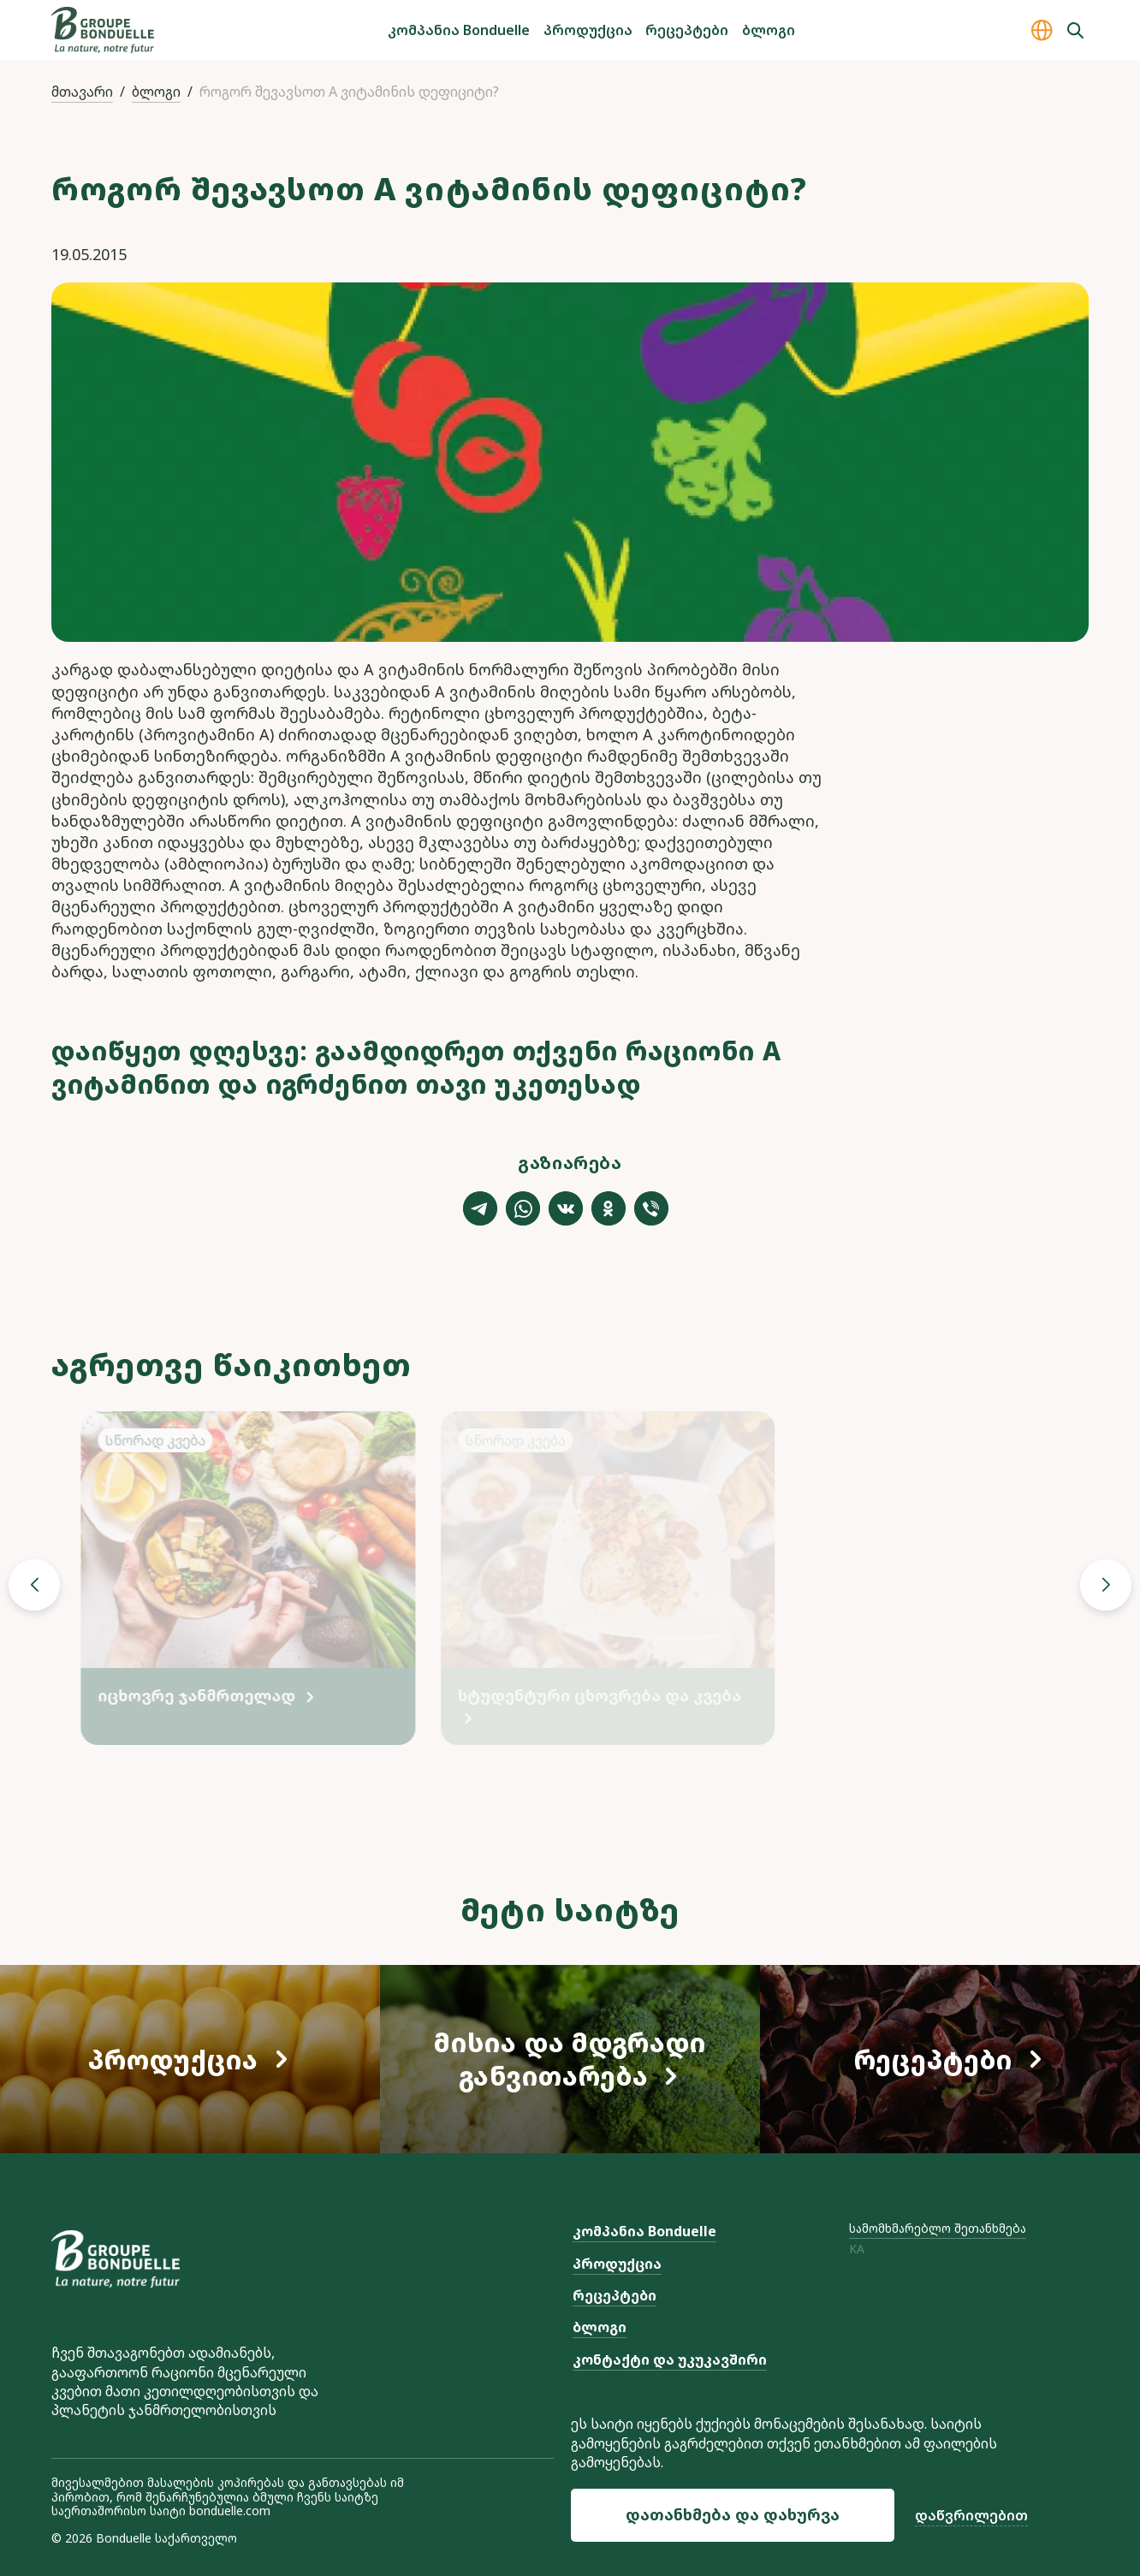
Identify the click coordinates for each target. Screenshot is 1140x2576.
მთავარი (82, 91)
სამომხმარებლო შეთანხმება (937, 2228)
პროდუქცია (587, 30)
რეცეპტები (686, 30)
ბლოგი (768, 30)
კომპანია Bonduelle (459, 30)
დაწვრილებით (971, 2515)
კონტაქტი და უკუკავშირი (670, 2359)
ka (856, 2249)
